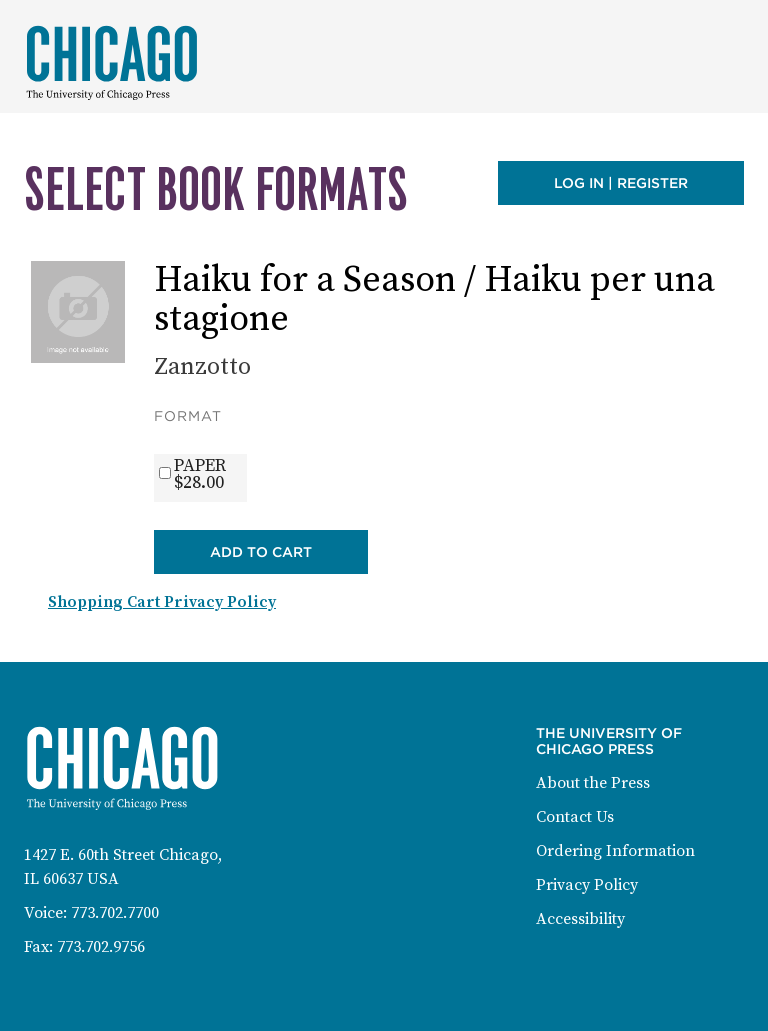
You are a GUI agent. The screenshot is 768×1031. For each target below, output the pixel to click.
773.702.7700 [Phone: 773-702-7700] (115, 913)
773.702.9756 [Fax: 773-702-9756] (101, 947)
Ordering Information (615, 851)
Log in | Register (621, 183)
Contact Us (575, 817)
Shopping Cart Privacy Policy (162, 602)
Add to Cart (261, 552)
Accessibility (580, 919)
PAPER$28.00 (200, 474)
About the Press (593, 783)
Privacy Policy (587, 885)
